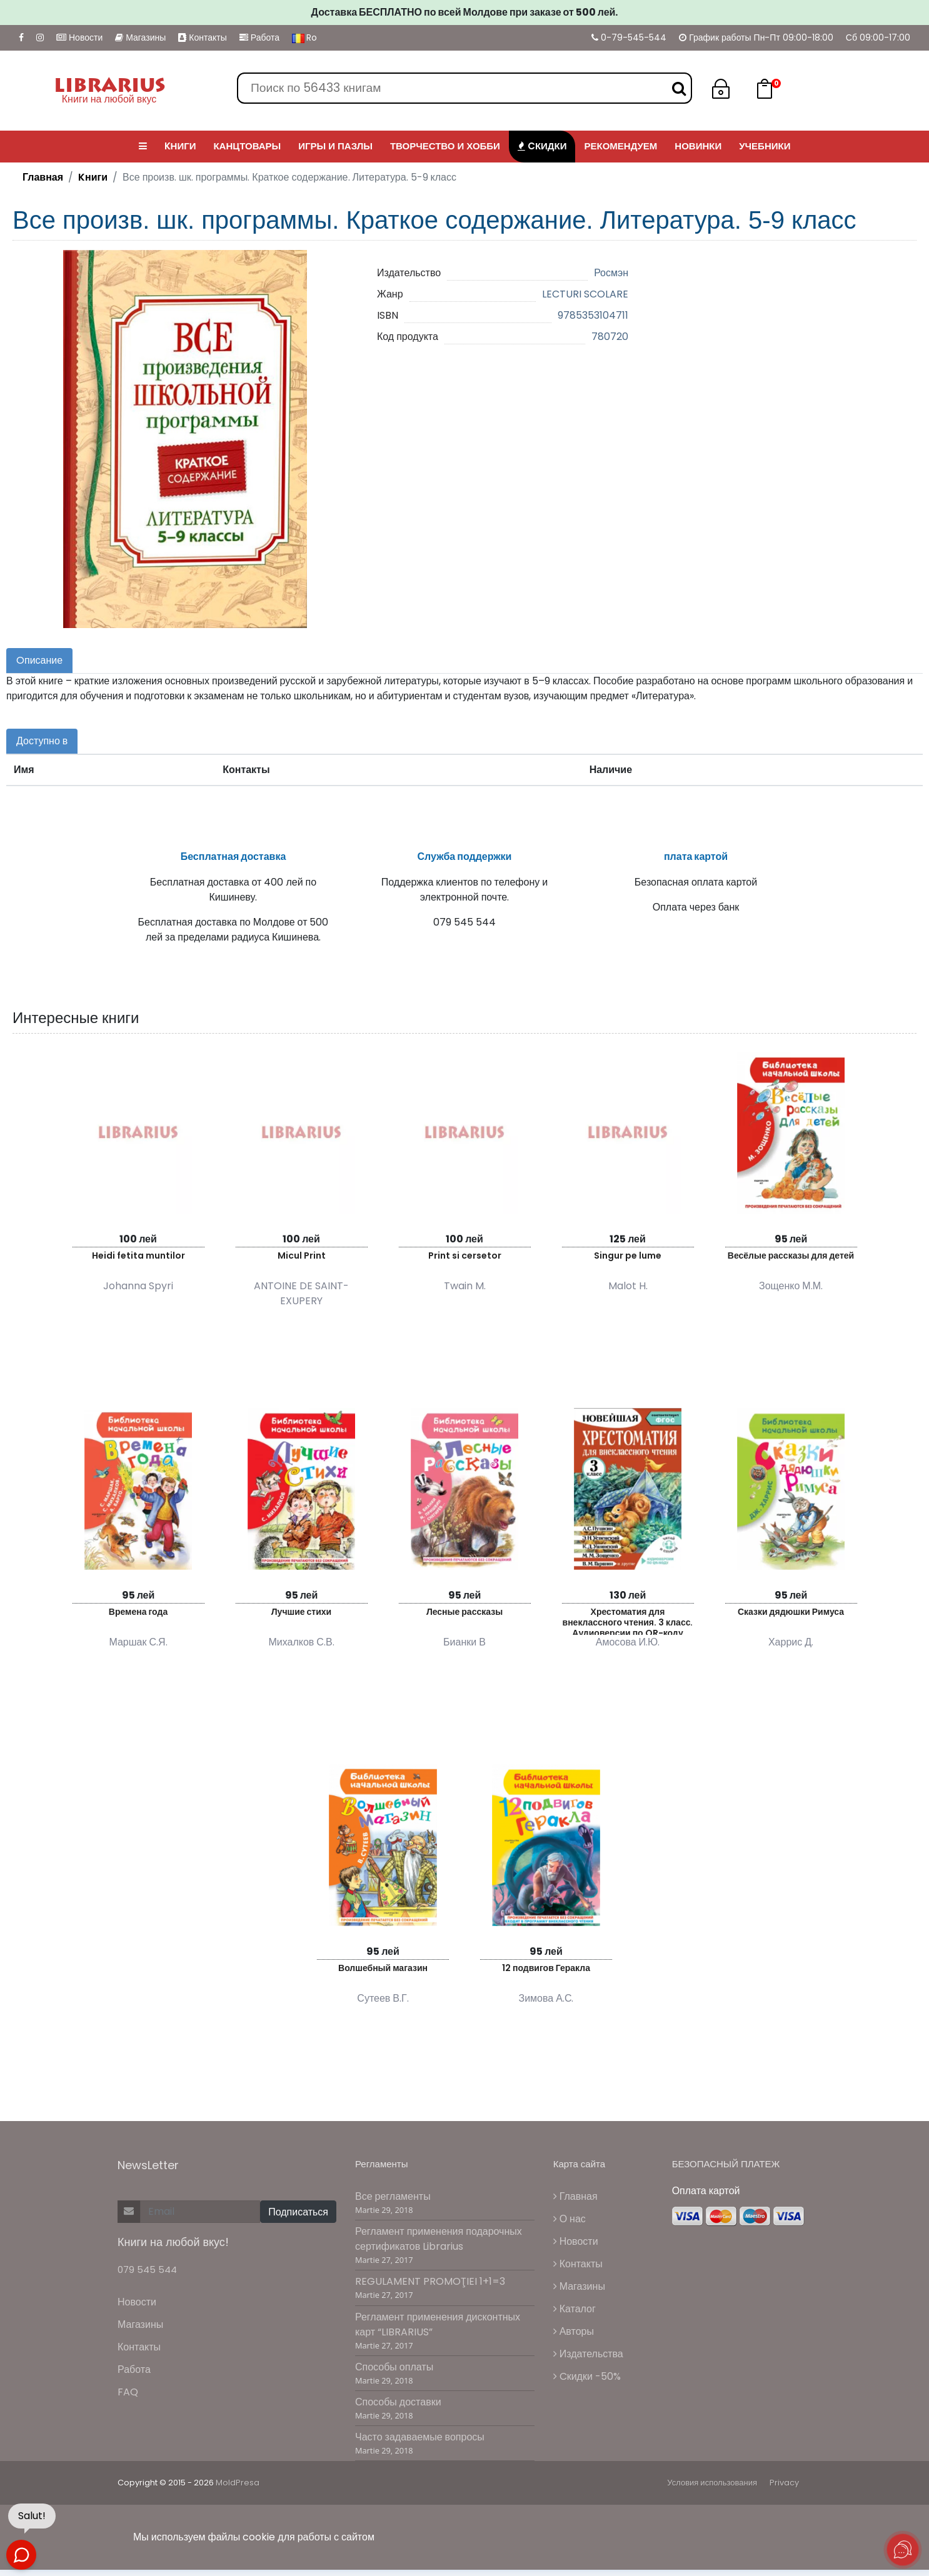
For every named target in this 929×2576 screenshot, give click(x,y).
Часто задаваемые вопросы (420, 2444)
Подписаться (298, 2218)
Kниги (93, 177)
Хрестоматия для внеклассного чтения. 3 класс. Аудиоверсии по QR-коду (628, 1626)
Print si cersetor (464, 1262)
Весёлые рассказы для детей (791, 1262)
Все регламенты (393, 2203)
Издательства (588, 2361)
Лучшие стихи (301, 1618)
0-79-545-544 (628, 37)
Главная (43, 177)
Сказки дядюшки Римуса (791, 1618)
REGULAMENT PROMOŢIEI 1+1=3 (430, 2288)
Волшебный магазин (383, 1974)
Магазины (140, 37)
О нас (569, 2226)
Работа (259, 37)
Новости (79, 37)
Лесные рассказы (464, 1618)
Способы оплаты (394, 2373)
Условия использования (712, 2489)
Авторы (573, 2338)
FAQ (128, 2399)
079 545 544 (147, 2276)
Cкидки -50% (587, 2383)
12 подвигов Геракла (546, 1974)
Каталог (574, 2316)
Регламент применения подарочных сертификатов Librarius (438, 2245)
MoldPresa (237, 2489)
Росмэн (611, 273)
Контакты (202, 37)
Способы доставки (398, 2409)
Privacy (784, 2489)
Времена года (138, 1618)
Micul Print (302, 1262)
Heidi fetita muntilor (138, 1262)
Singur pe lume (627, 1262)
